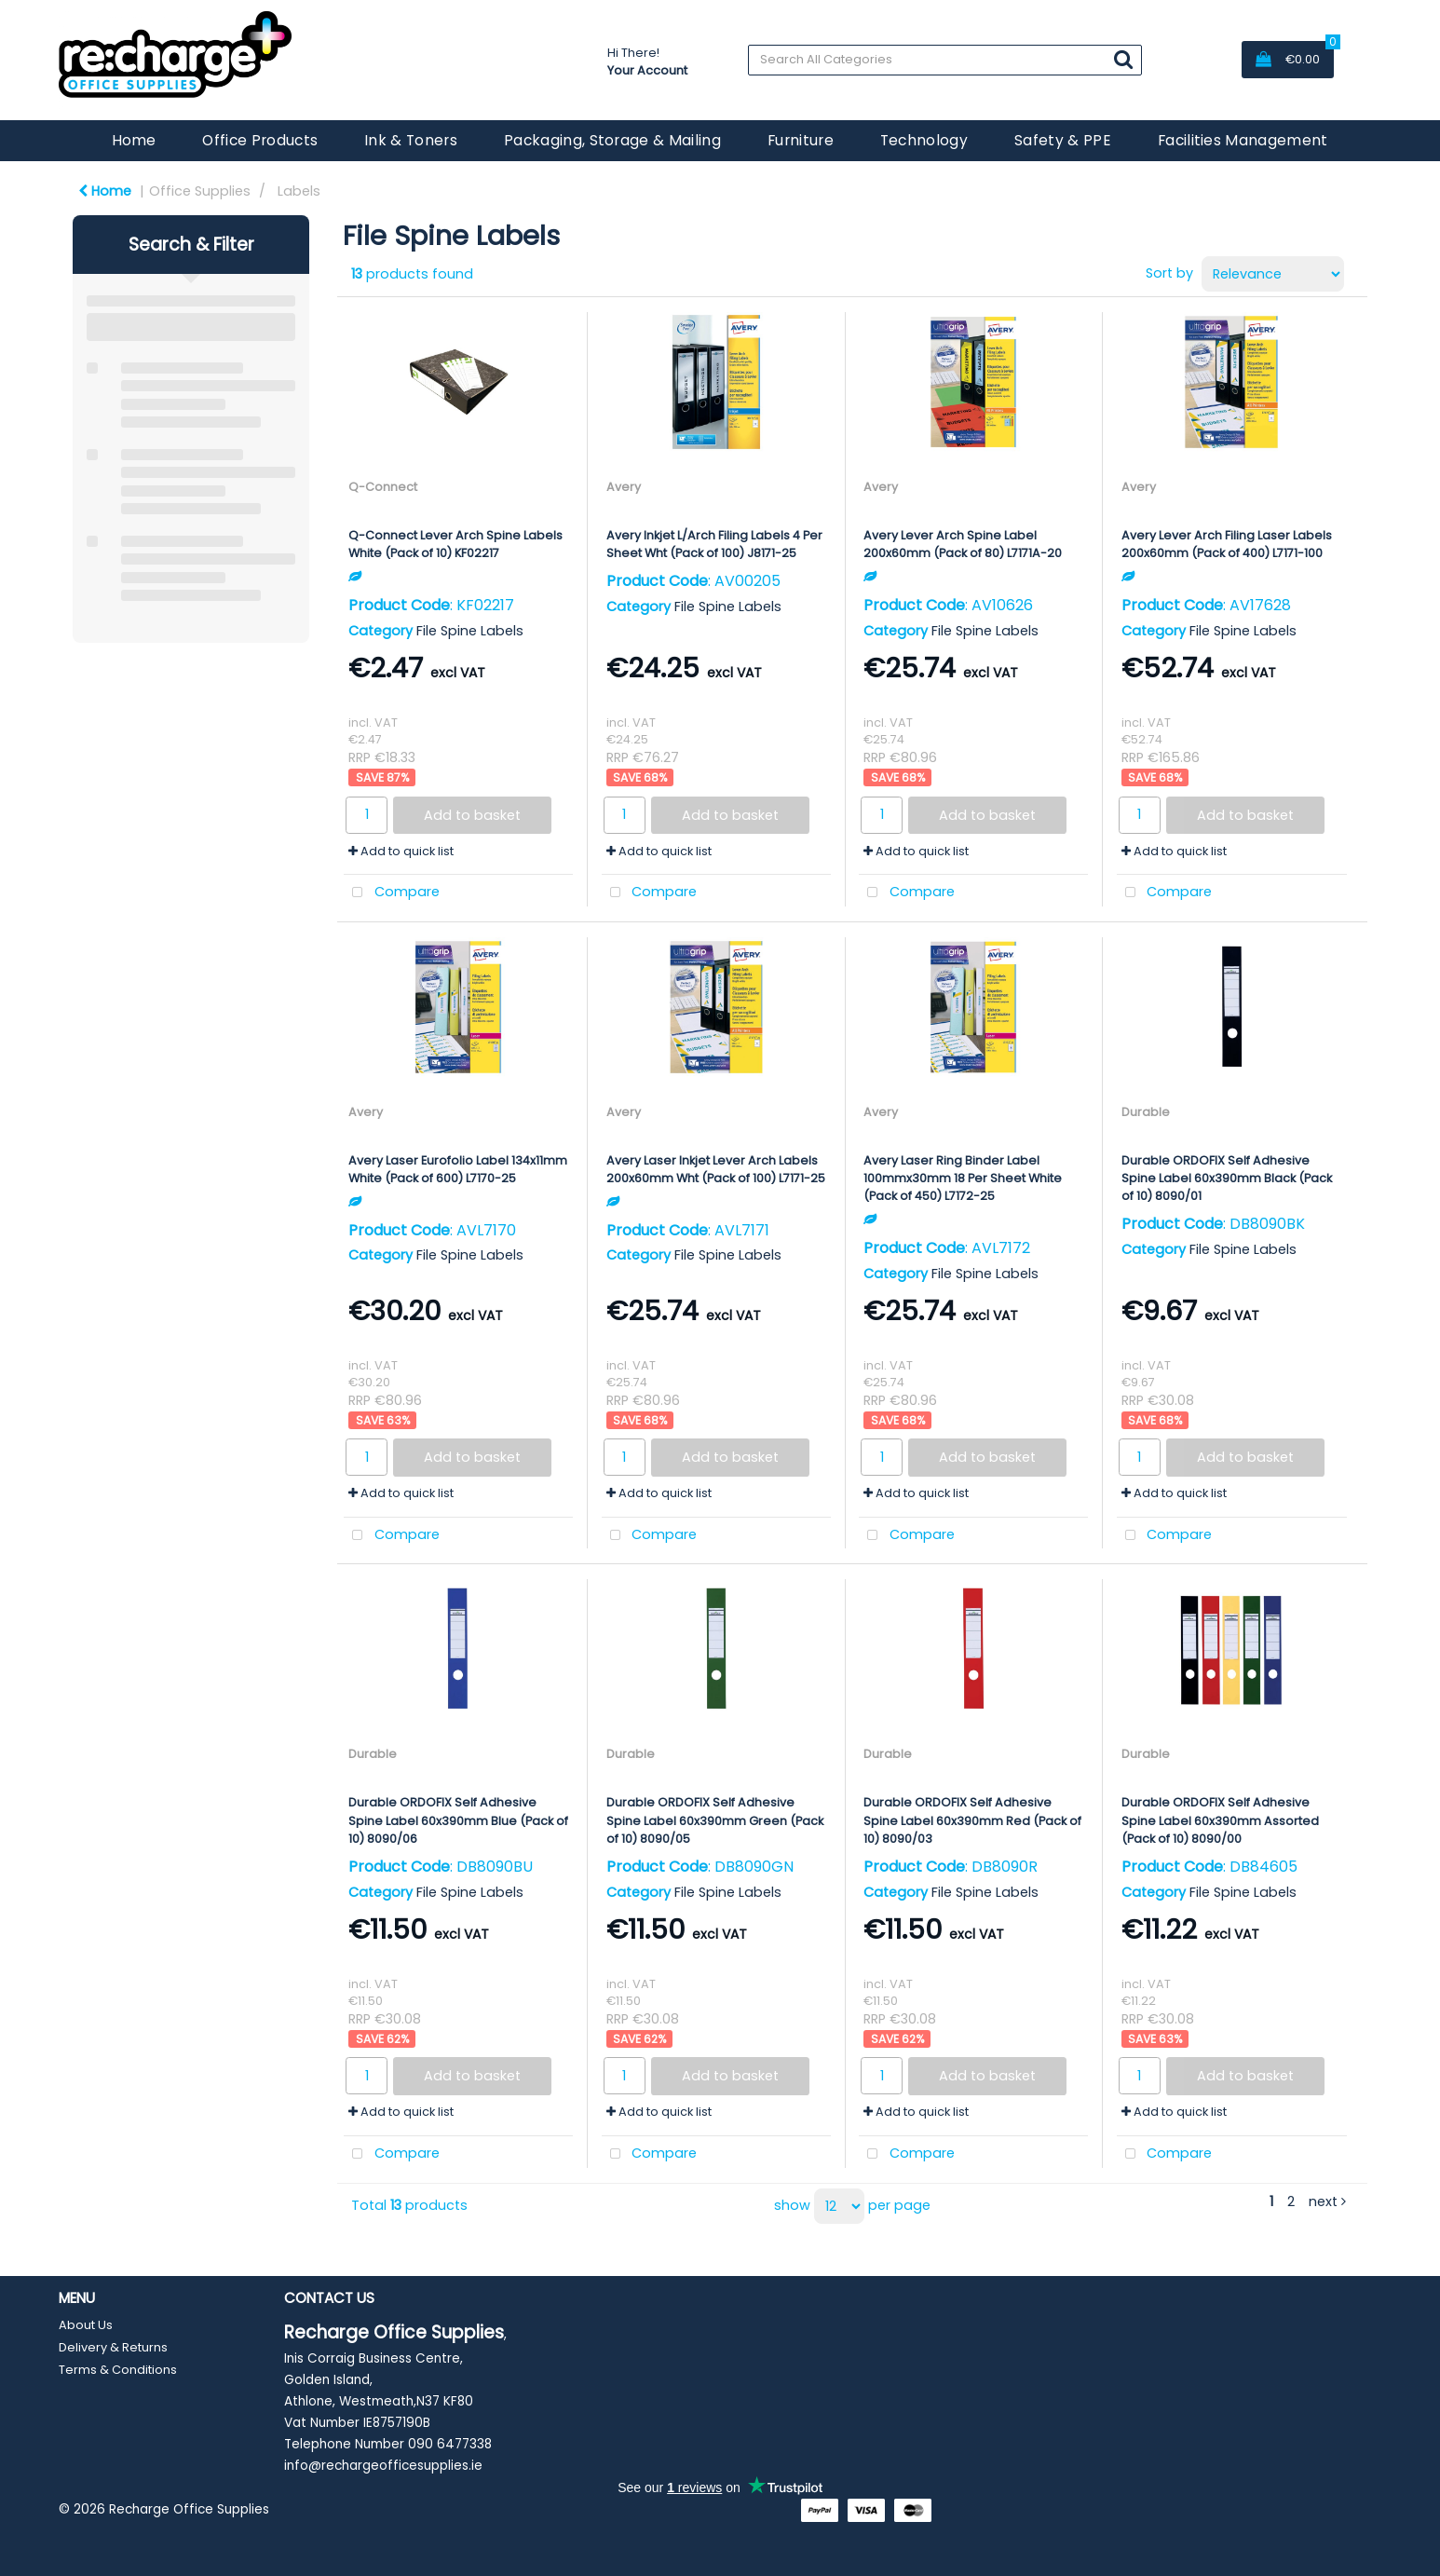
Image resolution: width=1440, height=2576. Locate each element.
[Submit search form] (1123, 59)
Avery (623, 487)
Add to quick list (401, 851)
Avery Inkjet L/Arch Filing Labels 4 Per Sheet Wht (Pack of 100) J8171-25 (714, 544)
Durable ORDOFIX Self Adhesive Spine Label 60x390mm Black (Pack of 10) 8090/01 (1226, 1178)
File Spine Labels (469, 630)
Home (134, 140)
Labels (299, 191)
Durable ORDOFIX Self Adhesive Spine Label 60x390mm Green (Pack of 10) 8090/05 (714, 1820)
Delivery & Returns (113, 2347)
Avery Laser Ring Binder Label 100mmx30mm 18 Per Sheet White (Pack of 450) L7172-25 (962, 1178)
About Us (86, 2325)
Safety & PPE (1062, 140)
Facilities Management (1243, 140)
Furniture (801, 140)
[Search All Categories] (945, 60)
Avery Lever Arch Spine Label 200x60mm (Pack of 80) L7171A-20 (962, 544)
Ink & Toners (410, 140)
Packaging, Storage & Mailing (612, 140)
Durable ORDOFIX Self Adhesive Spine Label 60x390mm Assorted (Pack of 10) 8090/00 (1220, 1820)
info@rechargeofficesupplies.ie (383, 2465)
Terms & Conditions (118, 2370)
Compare (392, 892)
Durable (1145, 1112)
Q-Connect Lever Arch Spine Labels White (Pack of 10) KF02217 (455, 544)
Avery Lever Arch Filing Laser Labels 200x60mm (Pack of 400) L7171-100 (1226, 544)
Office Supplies (200, 191)
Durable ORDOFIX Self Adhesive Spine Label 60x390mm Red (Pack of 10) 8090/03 (972, 1820)
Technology (924, 140)
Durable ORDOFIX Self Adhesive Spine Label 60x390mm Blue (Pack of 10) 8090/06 (458, 1820)
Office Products (260, 140)
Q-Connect (382, 487)
